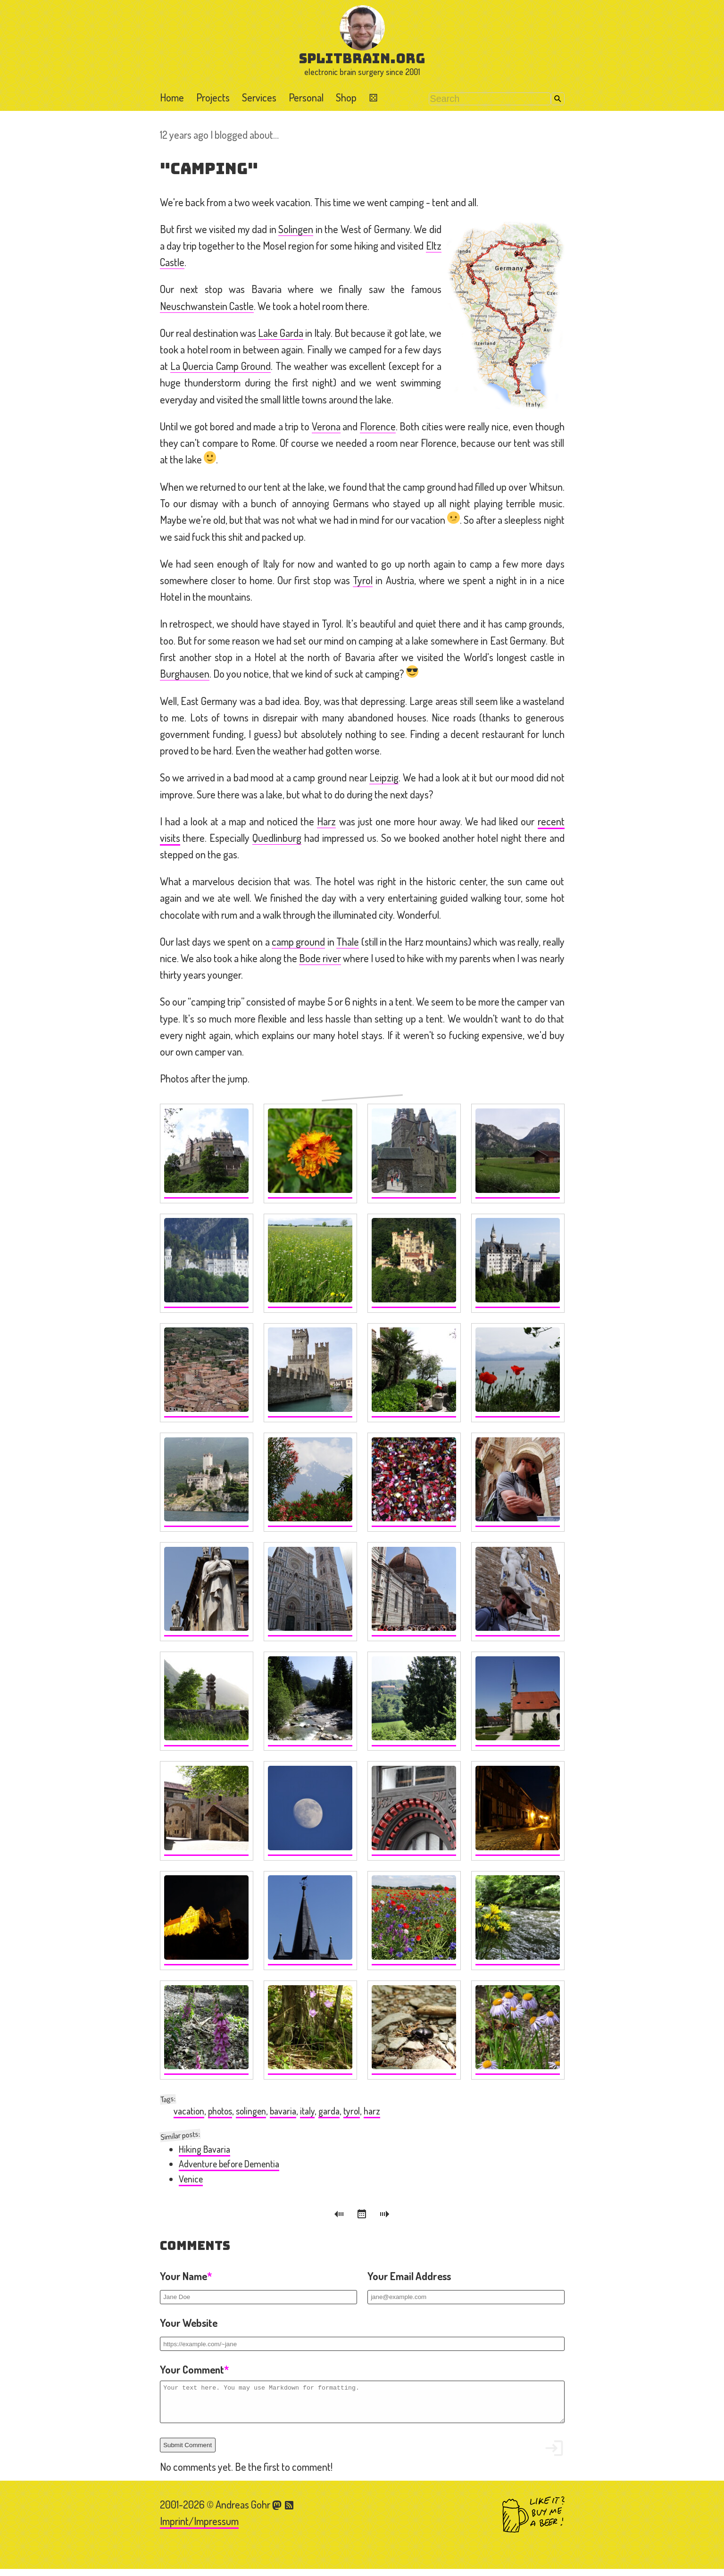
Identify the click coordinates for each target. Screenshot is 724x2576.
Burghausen (184, 673)
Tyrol (363, 580)
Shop (346, 97)
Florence (378, 426)
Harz (326, 821)
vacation (189, 2111)
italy (307, 2111)
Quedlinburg (276, 837)
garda (329, 2111)
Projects (213, 97)
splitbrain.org (362, 58)
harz (372, 2111)
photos (220, 2111)
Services (259, 97)
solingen (251, 2111)
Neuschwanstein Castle (207, 305)
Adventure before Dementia (229, 2164)
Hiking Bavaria (204, 2149)
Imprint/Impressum (199, 2527)
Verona (326, 426)
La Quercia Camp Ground (220, 365)
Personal (306, 97)
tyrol (351, 2111)
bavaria (283, 2111)
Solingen (295, 228)
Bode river (320, 958)
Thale (347, 941)
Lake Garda (280, 332)
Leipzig (384, 777)
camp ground (298, 941)
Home (172, 97)
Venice (191, 2179)
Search (558, 98)
